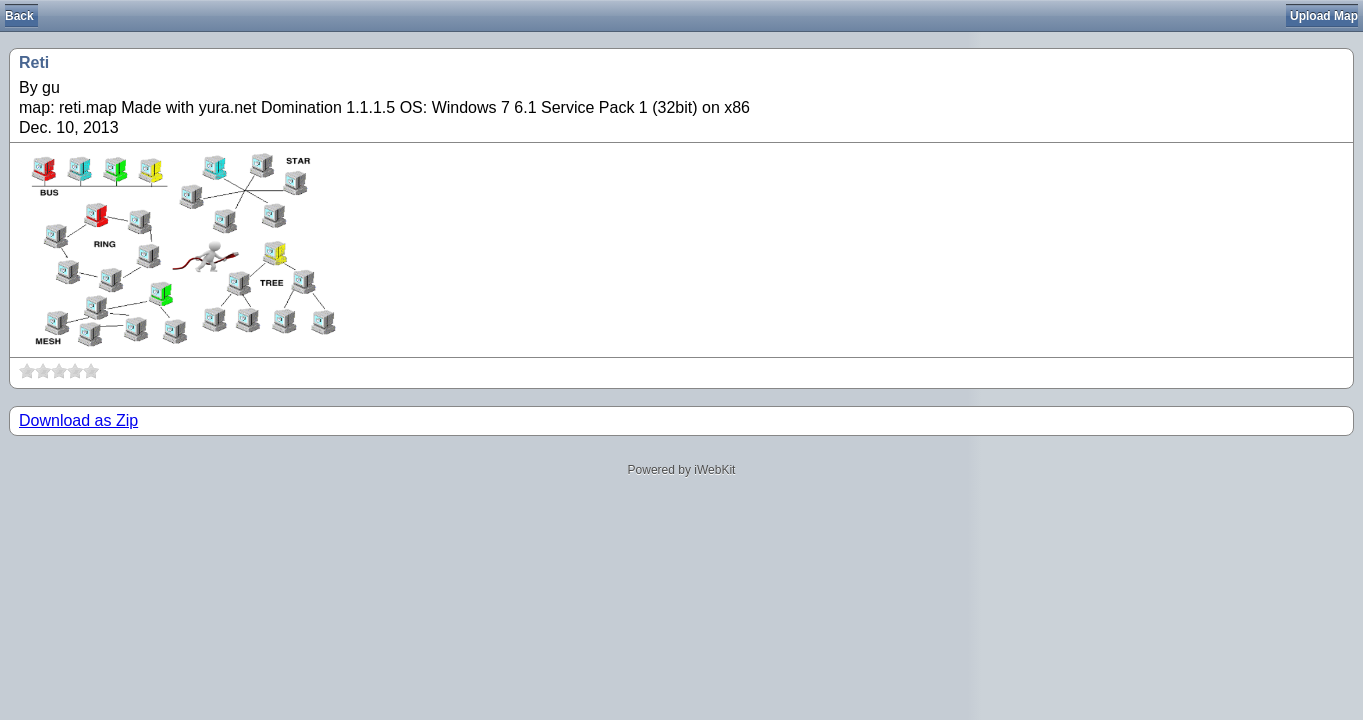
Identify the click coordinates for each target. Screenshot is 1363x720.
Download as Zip (78, 420)
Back (19, 16)
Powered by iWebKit (682, 470)
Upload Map (1324, 16)
